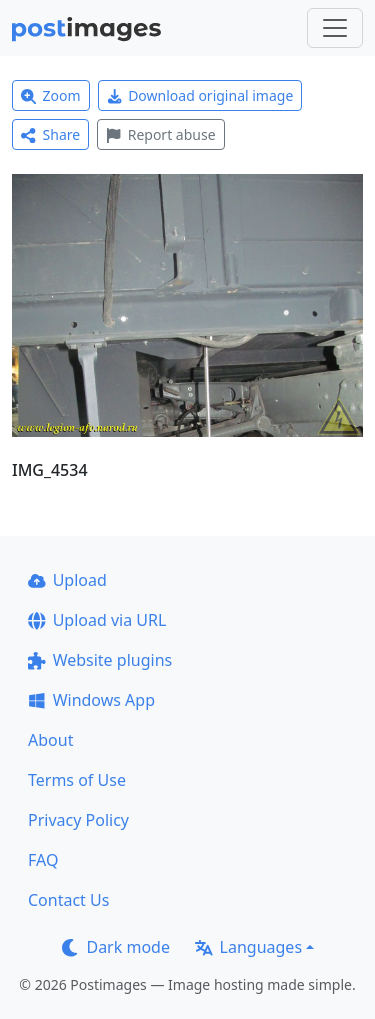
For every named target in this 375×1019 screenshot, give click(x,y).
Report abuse (160, 134)
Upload (67, 580)
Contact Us (68, 900)
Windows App (91, 700)
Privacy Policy (78, 820)
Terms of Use (77, 780)
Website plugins (100, 660)
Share (50, 134)
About (50, 740)
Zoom (51, 95)
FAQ (43, 860)
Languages (248, 947)
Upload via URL (97, 620)
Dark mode (116, 947)
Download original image (200, 95)
